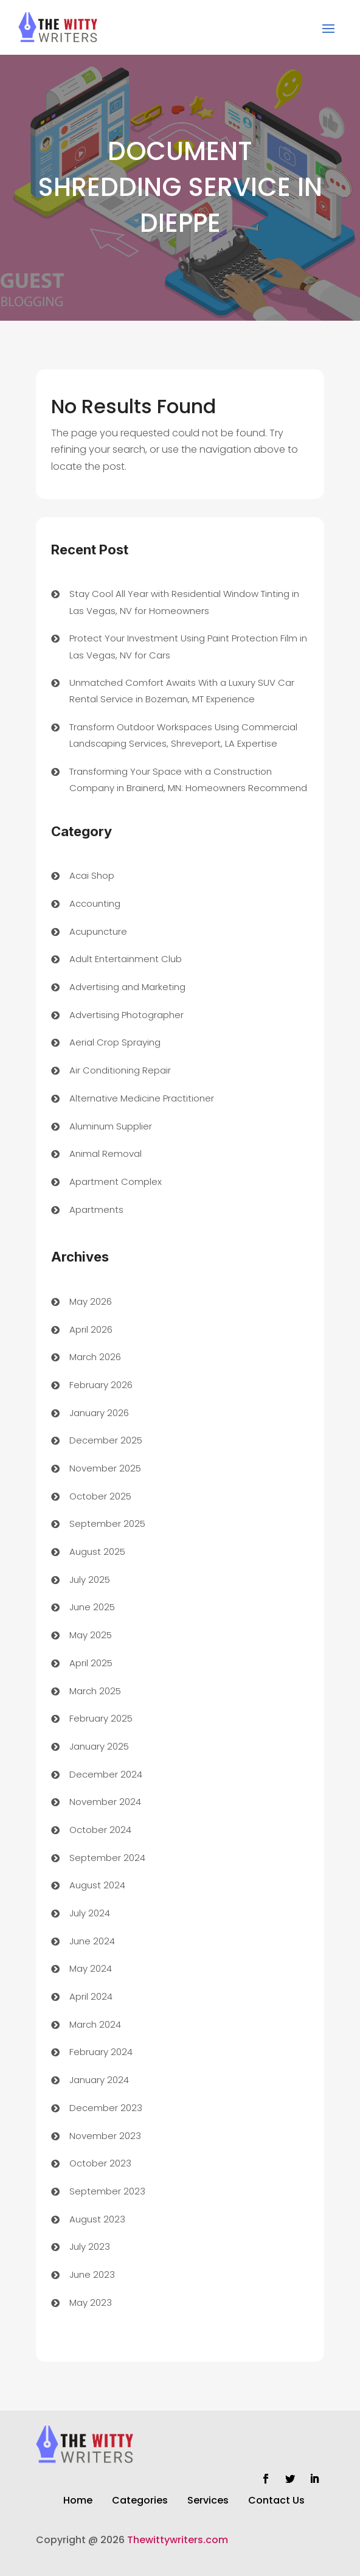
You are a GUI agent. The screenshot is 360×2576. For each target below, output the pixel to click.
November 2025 (105, 1468)
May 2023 (90, 2302)
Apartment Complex (115, 1181)
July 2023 (89, 2246)
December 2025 (105, 1440)
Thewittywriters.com (177, 2540)
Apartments (96, 1209)
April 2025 (90, 1662)
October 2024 (100, 1829)
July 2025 (89, 1579)
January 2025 (99, 1746)
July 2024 (89, 1913)
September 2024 (107, 1857)
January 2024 (99, 2079)
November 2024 (105, 1801)
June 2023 (92, 2274)
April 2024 (90, 1996)
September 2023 (107, 2191)
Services (208, 2501)
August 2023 (97, 2219)
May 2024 (90, 1968)
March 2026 (95, 1356)
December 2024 (105, 1774)
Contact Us (276, 2501)
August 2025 (97, 1551)
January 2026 (99, 1412)
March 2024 (95, 2024)
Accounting (94, 903)
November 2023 (105, 2135)
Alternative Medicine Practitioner (141, 1098)
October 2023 (100, 2163)
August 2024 (97, 1885)
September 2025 (107, 1523)
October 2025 (100, 1496)
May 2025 (90, 1634)
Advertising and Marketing (127, 986)
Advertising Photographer (126, 1014)
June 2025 (92, 1606)
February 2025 (101, 1718)
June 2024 (92, 1941)
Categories (140, 2501)
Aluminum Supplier (110, 1126)
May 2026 (90, 1301)
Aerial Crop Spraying (115, 1042)
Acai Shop (91, 875)
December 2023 (105, 2107)
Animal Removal (105, 1153)
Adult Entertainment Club (125, 958)
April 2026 (90, 1329)
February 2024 (101, 2051)
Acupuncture (98, 931)
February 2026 (101, 1384)
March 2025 (95, 1690)
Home (77, 2501)
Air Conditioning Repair (120, 1070)
